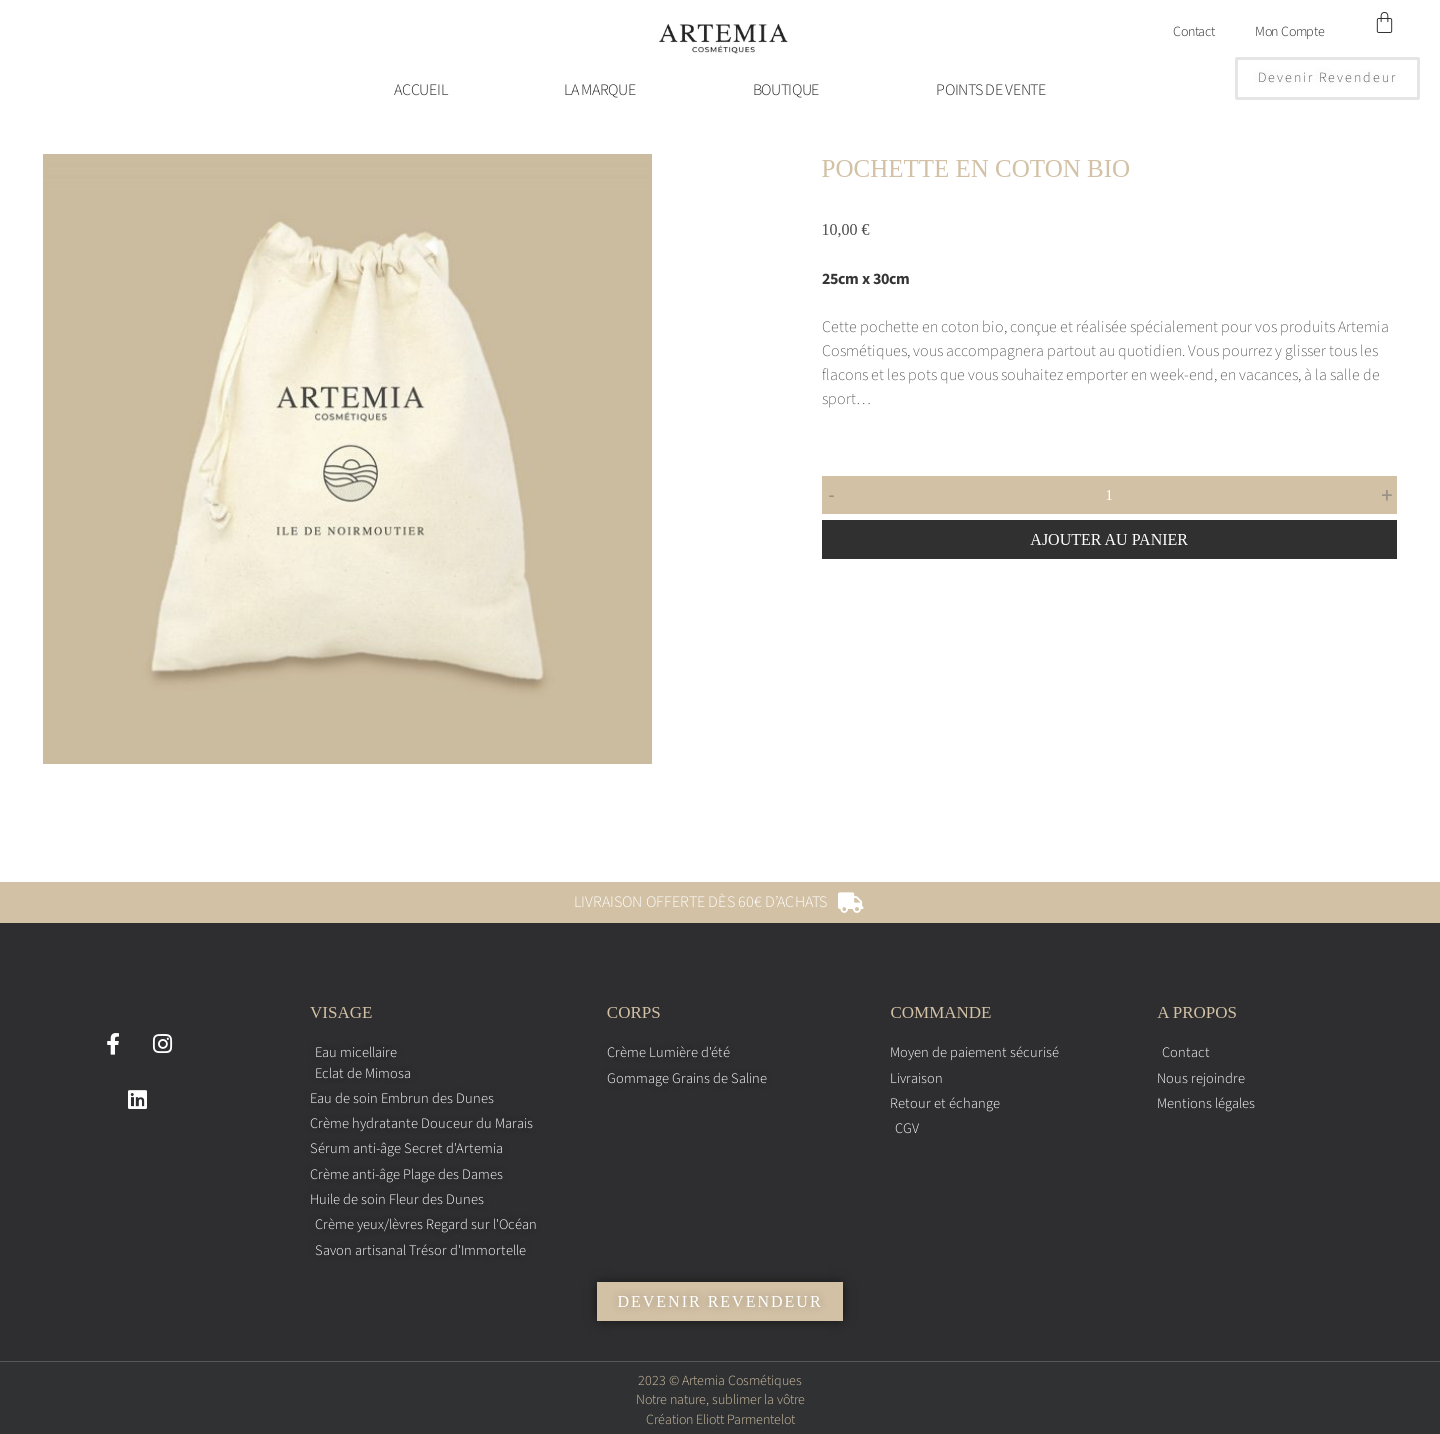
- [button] (832, 495)
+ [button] (1386, 495)
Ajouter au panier (1109, 539)
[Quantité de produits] (1109, 495)
